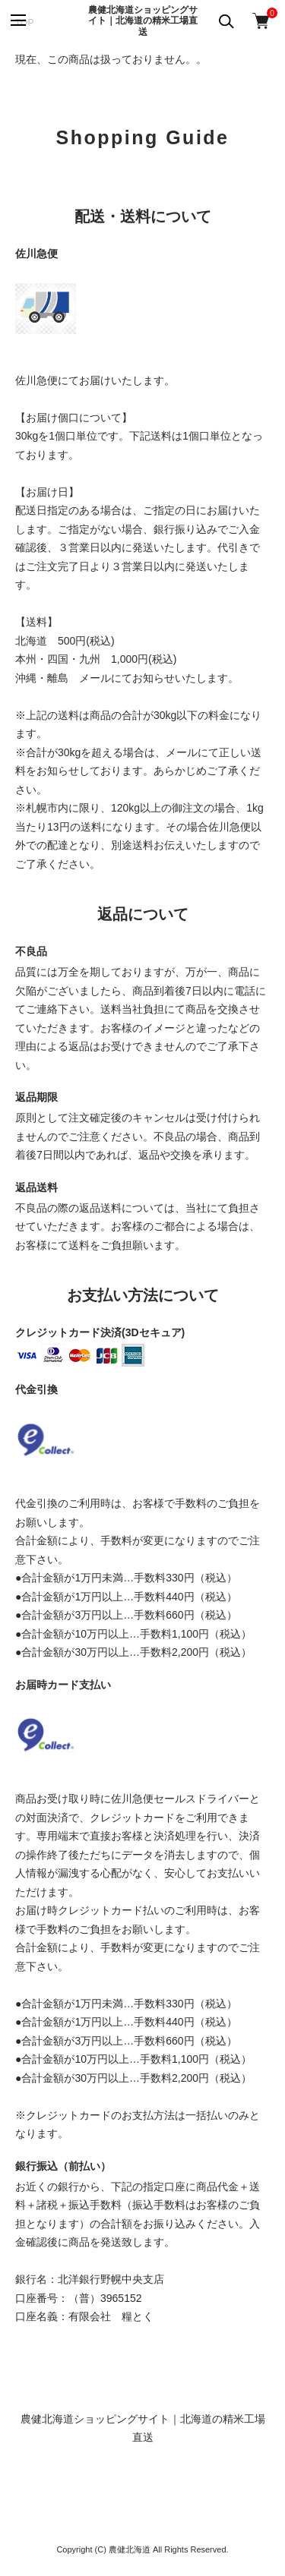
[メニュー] (17, 21)
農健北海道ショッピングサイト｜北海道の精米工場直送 (143, 21)
